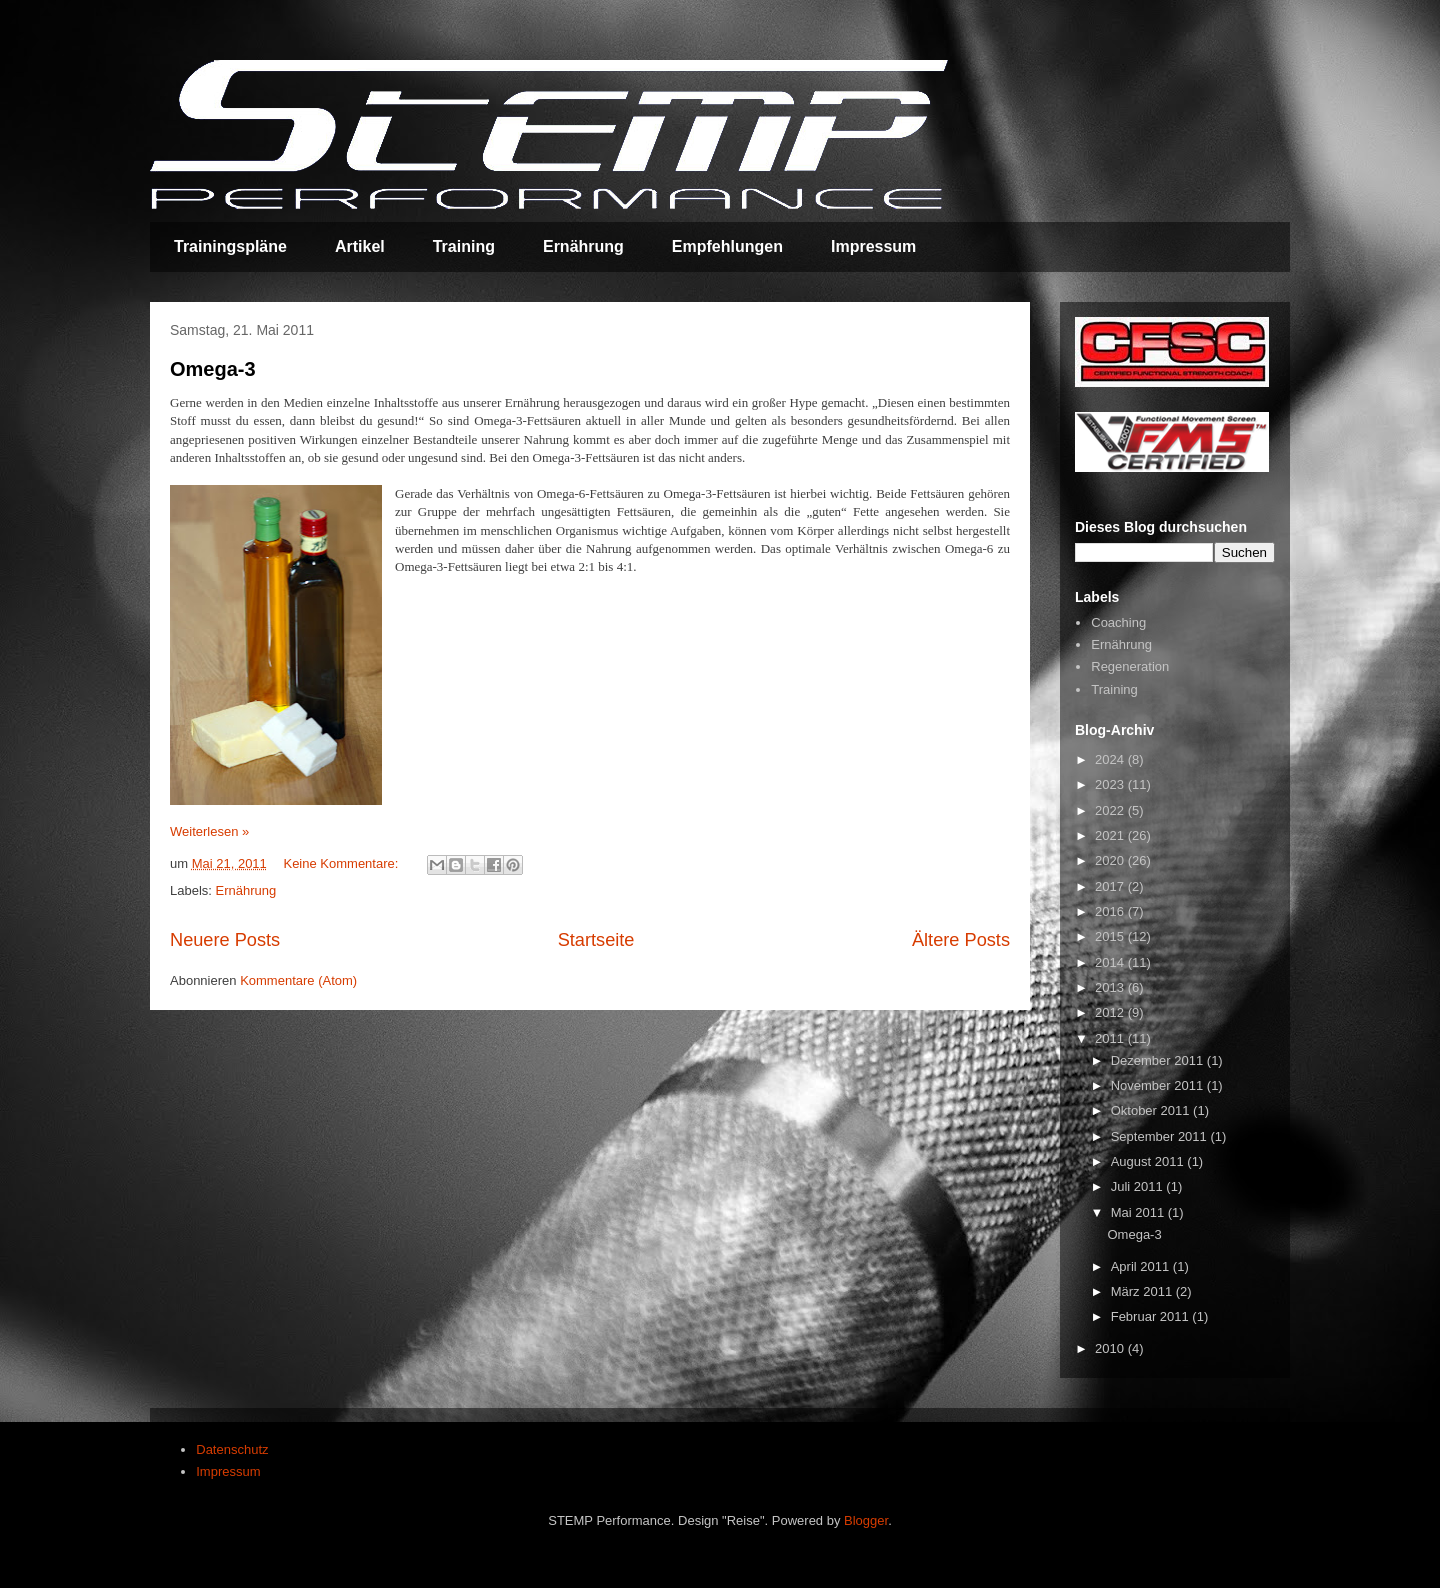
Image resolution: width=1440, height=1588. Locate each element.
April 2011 (1142, 1266)
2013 (1111, 987)
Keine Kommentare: (342, 863)
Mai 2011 (1139, 1212)
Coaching (1118, 622)
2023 (1111, 784)
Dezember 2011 (1159, 1060)
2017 (1111, 886)
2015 (1111, 936)
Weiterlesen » (209, 831)
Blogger (866, 1520)
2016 (1111, 911)
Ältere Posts (961, 940)
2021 (1111, 835)
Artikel (360, 246)
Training (464, 246)
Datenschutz (232, 1449)
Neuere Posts (225, 940)
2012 (1111, 1012)
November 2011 (1159, 1085)
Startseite (596, 940)
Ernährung (583, 246)
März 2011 (1143, 1291)
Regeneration (1130, 666)
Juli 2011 (1139, 1186)
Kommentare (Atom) (298, 980)
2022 (1111, 810)
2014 (1111, 962)
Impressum (873, 246)
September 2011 (1161, 1136)
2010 (1111, 1348)
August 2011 (1149, 1161)
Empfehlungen (727, 246)
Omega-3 (213, 369)
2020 (1111, 860)
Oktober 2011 (1152, 1110)
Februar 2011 (1152, 1316)
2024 (1111, 759)
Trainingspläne (230, 246)
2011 (1111, 1038)
